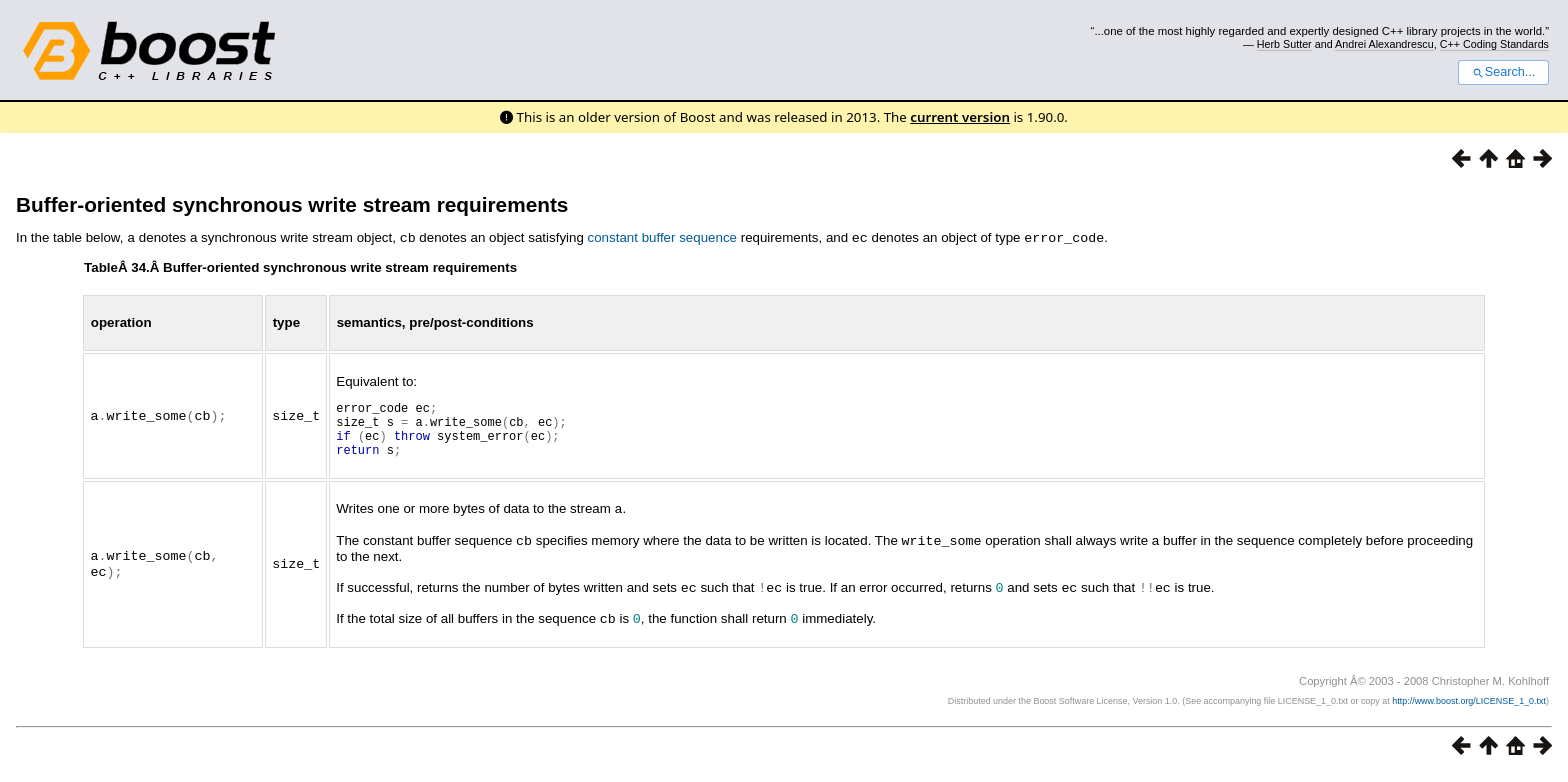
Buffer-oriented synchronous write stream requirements (292, 204)
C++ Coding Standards (1494, 44)
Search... (1503, 72)
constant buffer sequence (662, 237)
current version (960, 117)
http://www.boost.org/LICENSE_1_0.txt (1469, 708)
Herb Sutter (1284, 44)
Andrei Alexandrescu (1384, 44)
